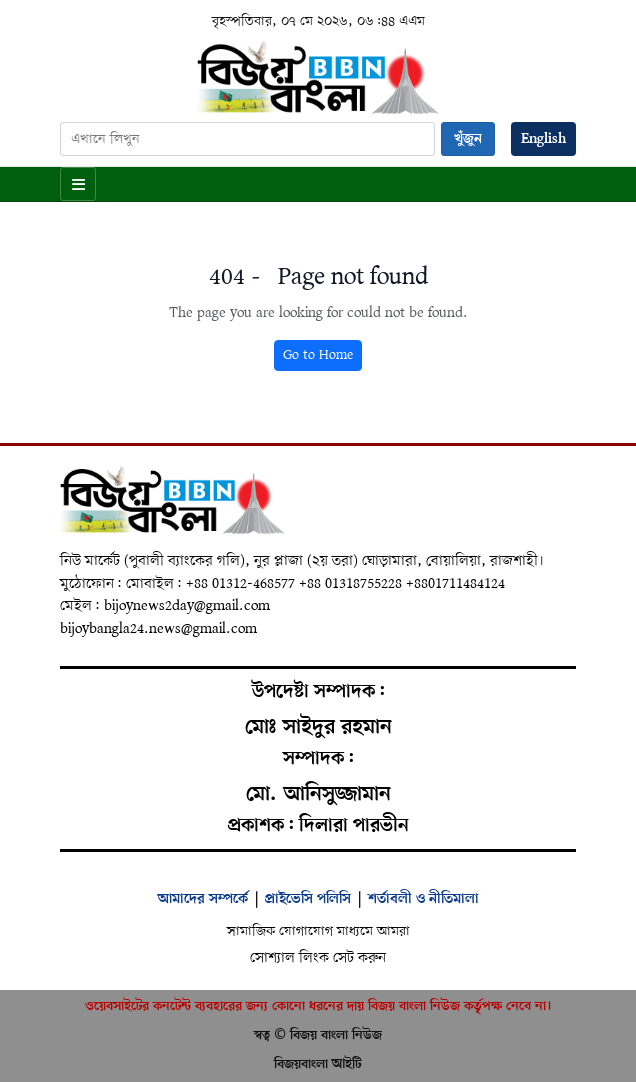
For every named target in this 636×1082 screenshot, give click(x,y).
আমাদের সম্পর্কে (203, 899)
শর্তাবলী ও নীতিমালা (423, 899)
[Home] (318, 76)
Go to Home (318, 355)
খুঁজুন (468, 139)
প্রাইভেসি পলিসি (308, 899)
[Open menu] (78, 184)
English (543, 139)
